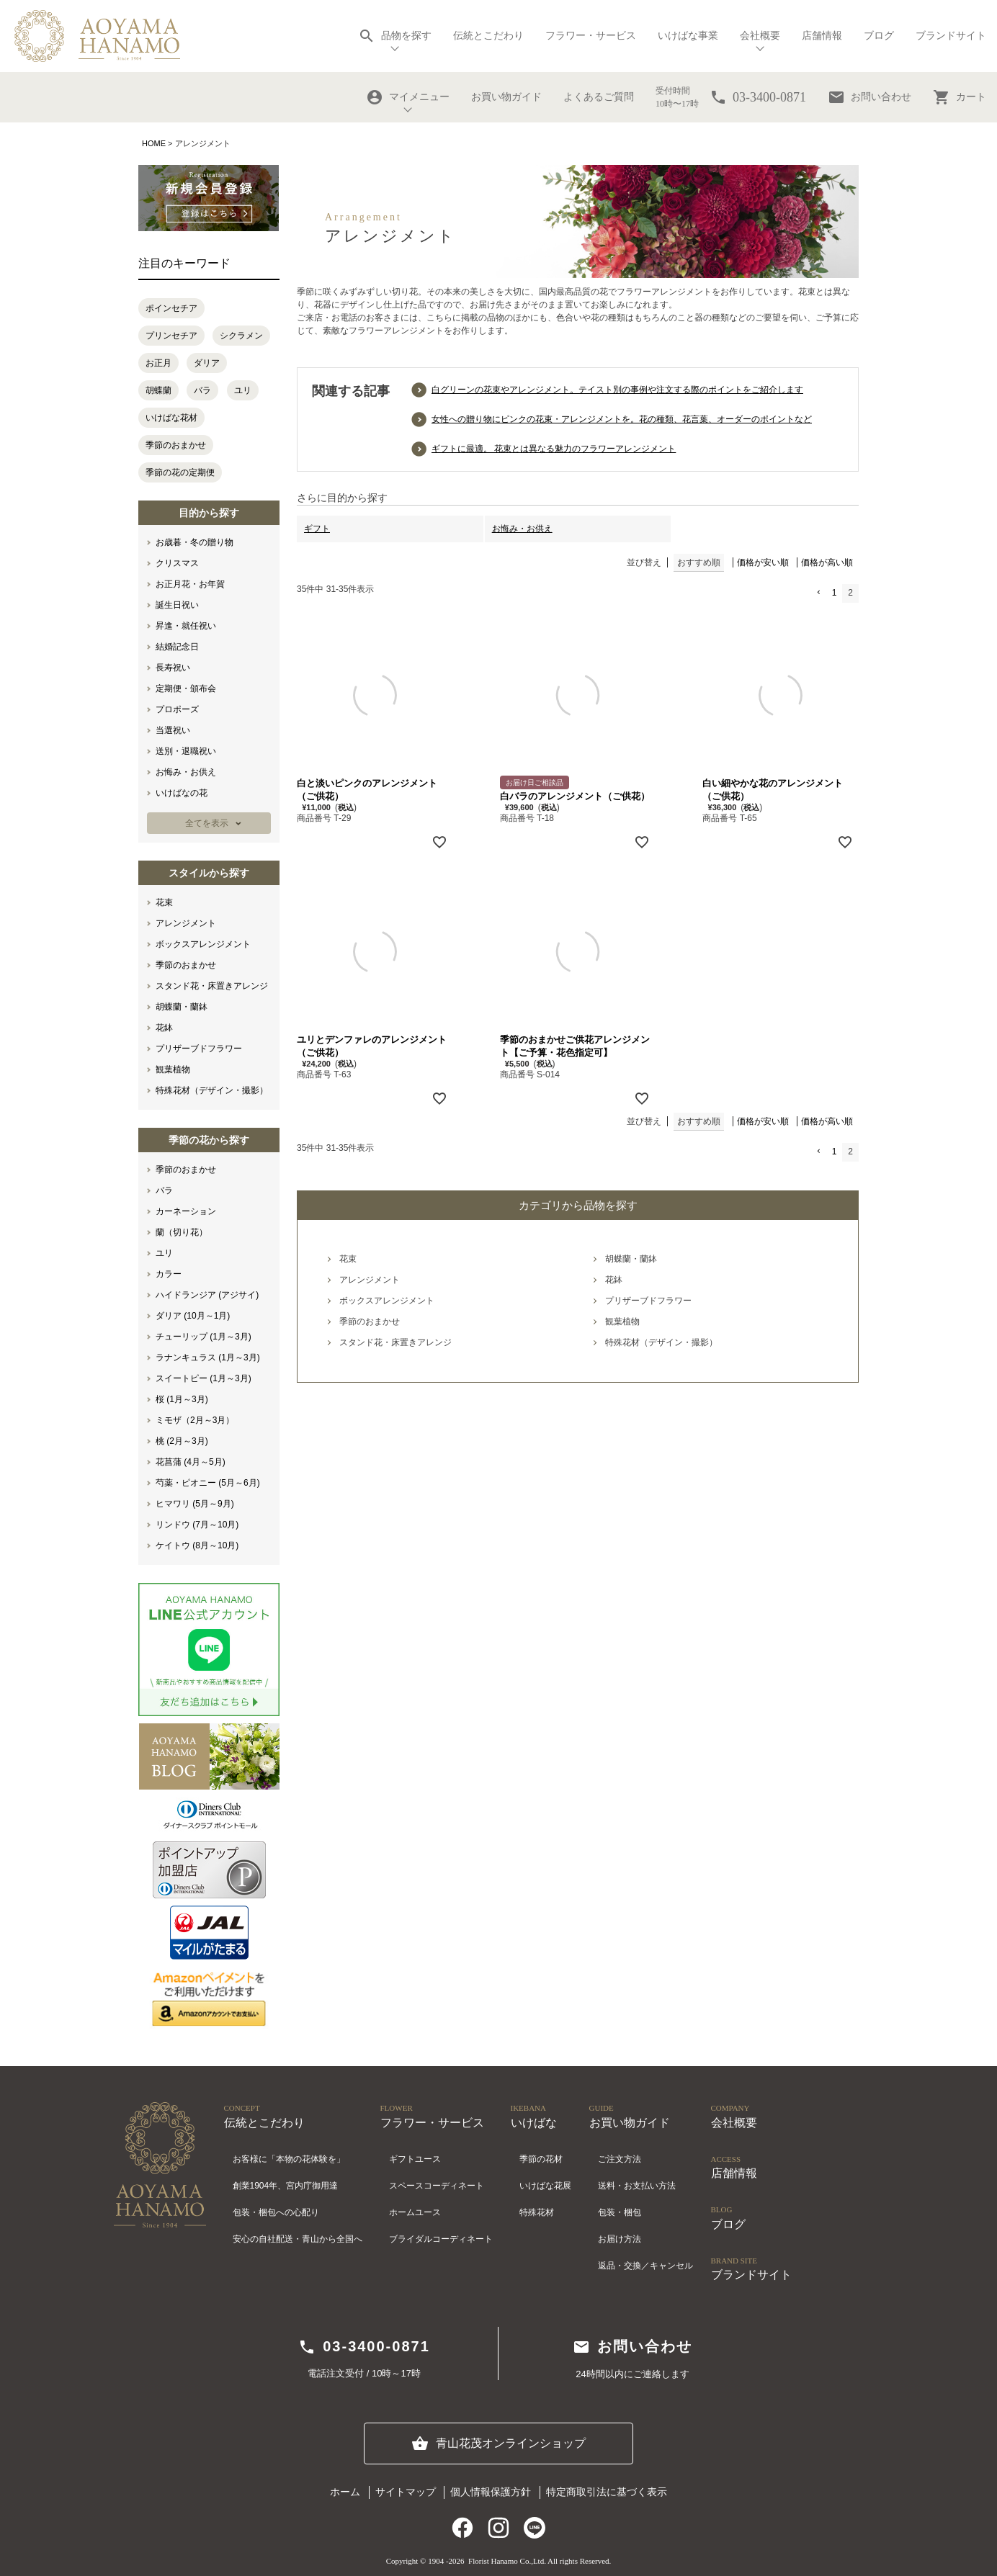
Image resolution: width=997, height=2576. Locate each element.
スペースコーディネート (436, 2186)
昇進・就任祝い (186, 626)
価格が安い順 (763, 562)
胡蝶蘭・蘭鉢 (181, 1007)
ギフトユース (415, 2159)
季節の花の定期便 (180, 472)
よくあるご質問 (598, 96)
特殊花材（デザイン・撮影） (212, 1090)
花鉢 (164, 1028)
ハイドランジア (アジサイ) (207, 1295)
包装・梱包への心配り (276, 2212)
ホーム (345, 2492)
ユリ (242, 390)
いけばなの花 (181, 793)
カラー (169, 1274)
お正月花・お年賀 (190, 584)
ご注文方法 (619, 2159)
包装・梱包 (619, 2212)
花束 (164, 902)
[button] (817, 593)
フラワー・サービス (590, 35)
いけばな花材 (171, 418)
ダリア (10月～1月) (193, 1316)
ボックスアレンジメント (203, 944)
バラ (202, 390)
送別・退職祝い (186, 751)
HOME (154, 143)
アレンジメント (186, 923)
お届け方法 (619, 2239)
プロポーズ (177, 709)
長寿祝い (173, 668)
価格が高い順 (827, 562)
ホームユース (415, 2212)
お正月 (158, 363)
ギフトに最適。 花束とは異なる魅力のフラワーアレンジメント (554, 449)
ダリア (207, 363)
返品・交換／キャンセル (645, 2266)
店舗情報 (822, 35)
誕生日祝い (177, 605)
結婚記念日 (177, 647)
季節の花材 (541, 2159)
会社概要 (760, 35)
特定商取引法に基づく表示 (606, 2492)
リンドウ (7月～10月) (197, 1525)
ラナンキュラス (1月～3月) (208, 1357)
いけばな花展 (545, 2186)
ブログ (879, 35)
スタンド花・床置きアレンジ (212, 986)
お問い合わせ (869, 97)
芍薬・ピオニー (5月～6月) (208, 1483)
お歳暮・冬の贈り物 (194, 542)
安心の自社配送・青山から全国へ (297, 2239)
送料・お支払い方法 (637, 2186)
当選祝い (173, 730)
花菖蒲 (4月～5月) (190, 1462)
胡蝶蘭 (158, 390)
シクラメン (241, 336)
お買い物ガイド (506, 96)
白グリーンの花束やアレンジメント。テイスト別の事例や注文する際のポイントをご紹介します (617, 390)
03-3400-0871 (364, 2347)
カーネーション (186, 1211)
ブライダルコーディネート (441, 2239)
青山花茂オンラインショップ (498, 2443)
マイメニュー (408, 97)
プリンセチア (171, 336)
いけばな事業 (688, 35)
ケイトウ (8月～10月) (197, 1545)
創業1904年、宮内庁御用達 (286, 2186)
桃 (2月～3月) (182, 1441)
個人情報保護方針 (490, 2492)
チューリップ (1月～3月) (203, 1337)
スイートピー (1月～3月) (203, 1378)
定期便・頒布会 (186, 688)
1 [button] (834, 593)
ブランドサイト (951, 35)
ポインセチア (171, 308)
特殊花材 (536, 2212)
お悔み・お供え (186, 772)
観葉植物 (173, 1069)
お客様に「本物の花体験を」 (289, 2159)
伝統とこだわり (488, 35)
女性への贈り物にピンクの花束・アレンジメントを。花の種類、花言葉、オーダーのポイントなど (622, 419)
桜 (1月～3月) (182, 1399)
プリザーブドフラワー (199, 1049)
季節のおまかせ (176, 445)
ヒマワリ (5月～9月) (195, 1504)
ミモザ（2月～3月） (195, 1420)
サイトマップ (405, 2492)
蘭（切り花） (181, 1232)
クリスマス (177, 563)
